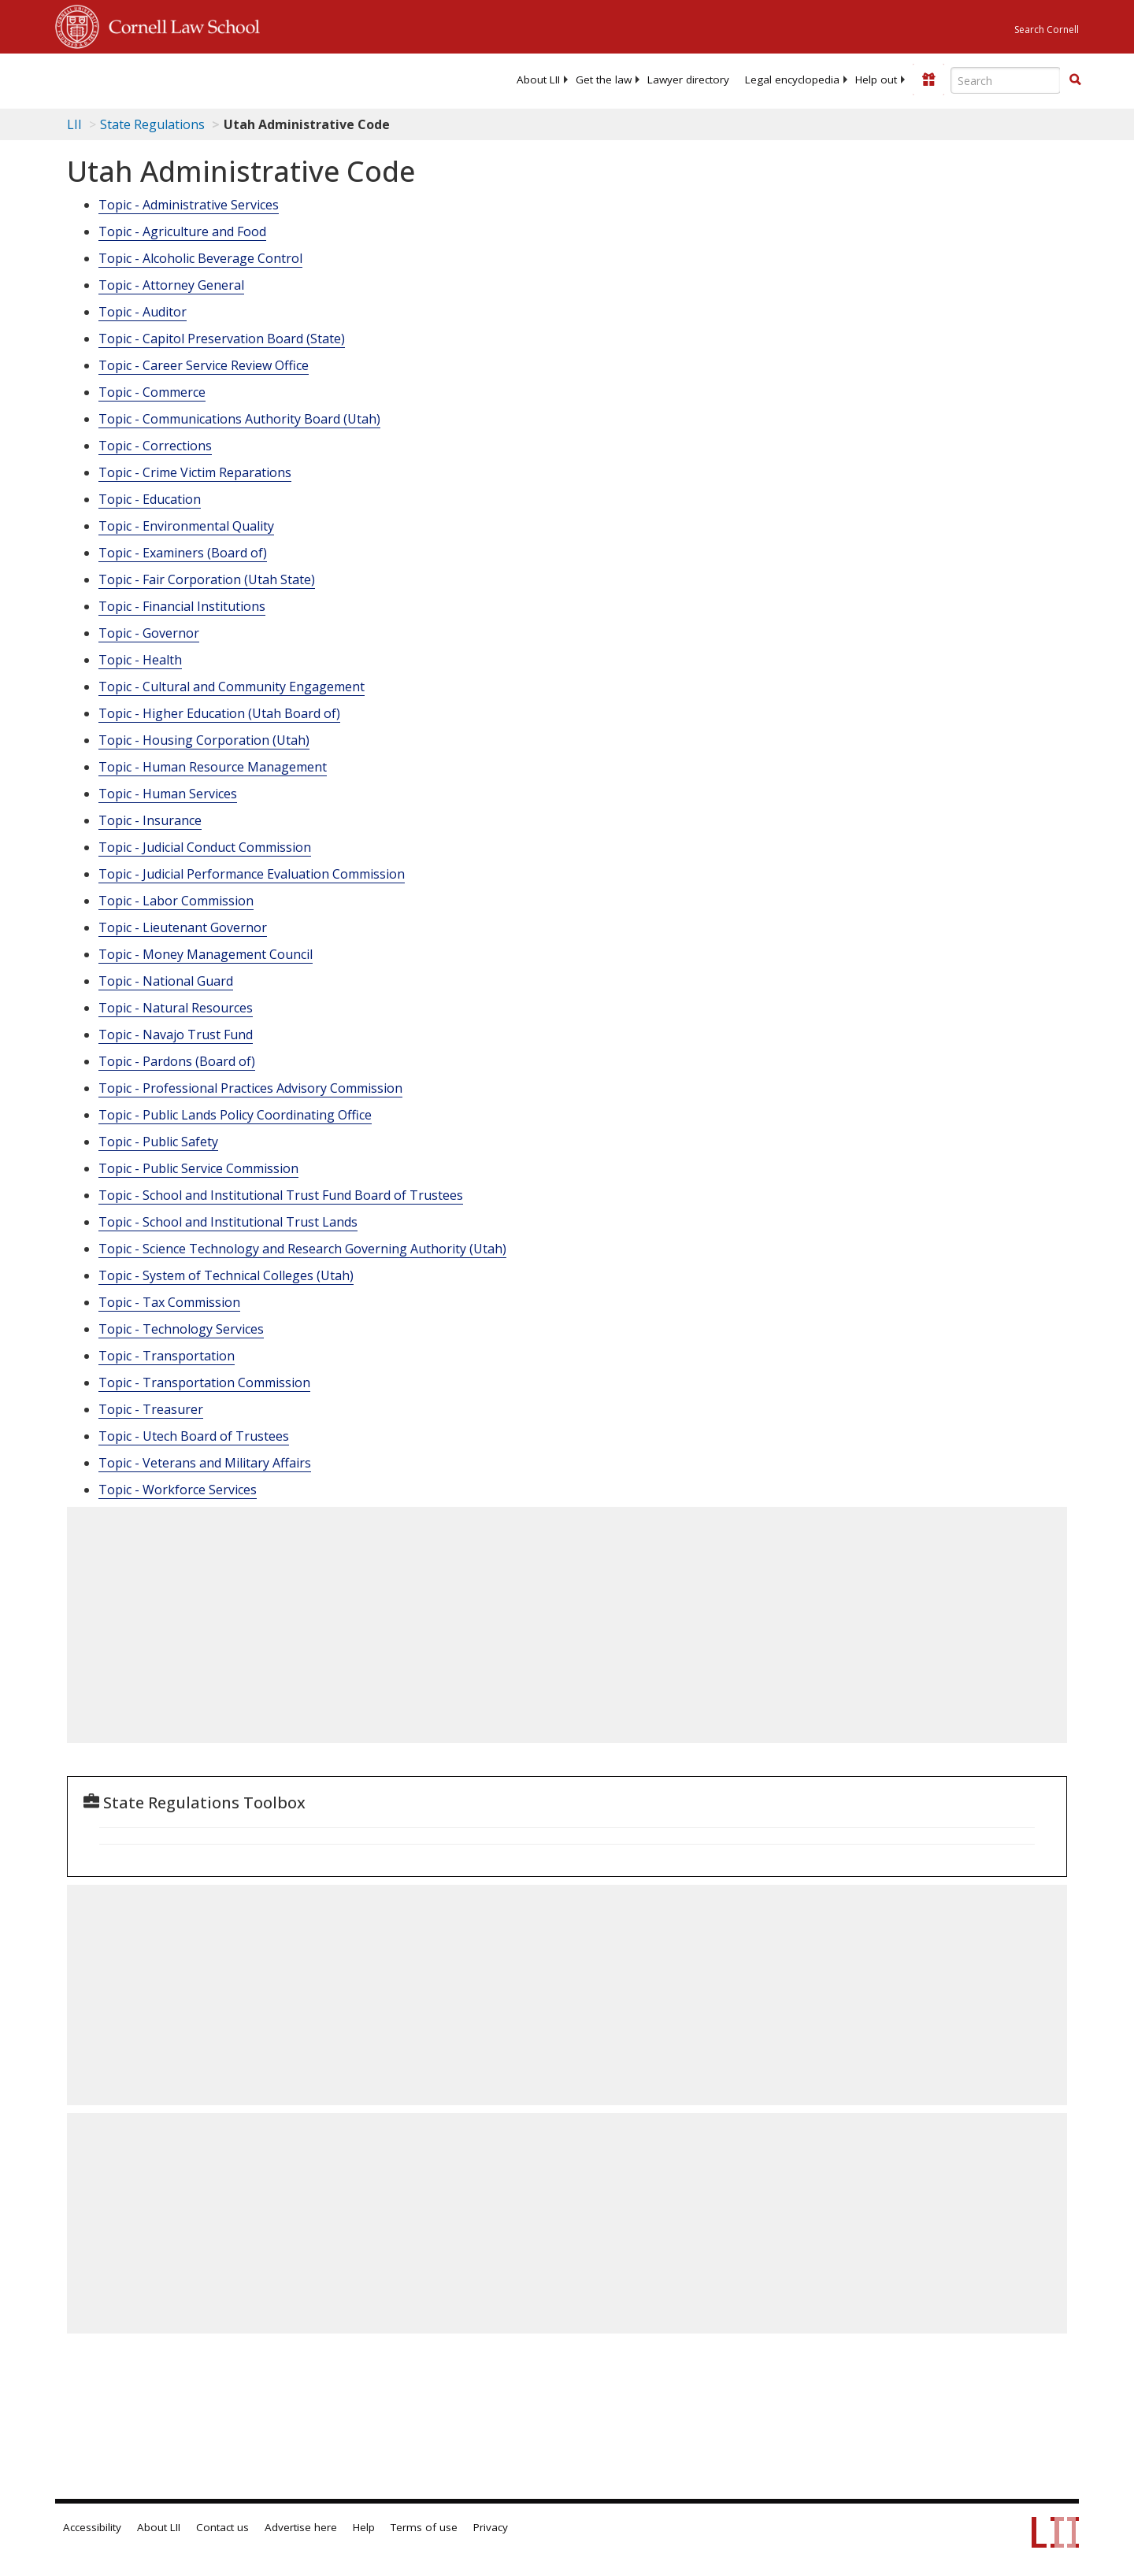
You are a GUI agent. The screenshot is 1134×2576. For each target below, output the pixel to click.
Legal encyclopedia (792, 79)
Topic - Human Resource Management (212, 766)
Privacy (490, 2527)
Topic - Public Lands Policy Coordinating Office (235, 1114)
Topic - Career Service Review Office (203, 365)
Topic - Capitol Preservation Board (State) (221, 338)
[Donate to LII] (928, 79)
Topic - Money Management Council (205, 954)
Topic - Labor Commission (176, 900)
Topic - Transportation (166, 1355)
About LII (538, 79)
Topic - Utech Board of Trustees (193, 1436)
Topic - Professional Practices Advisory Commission (250, 1088)
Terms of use (424, 2527)
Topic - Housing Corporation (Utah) (203, 740)
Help (364, 2527)
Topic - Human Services (167, 793)
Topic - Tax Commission (169, 1302)
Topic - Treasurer (150, 1409)
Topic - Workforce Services (177, 1489)
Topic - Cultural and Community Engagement (231, 686)
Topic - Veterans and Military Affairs (204, 1462)
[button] (1074, 79)
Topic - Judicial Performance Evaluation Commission (251, 874)
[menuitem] (538, 79)
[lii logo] (232, 78)
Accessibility (92, 2527)
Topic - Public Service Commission (198, 1168)
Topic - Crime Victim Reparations (194, 472)
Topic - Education (149, 499)
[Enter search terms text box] (1006, 80)
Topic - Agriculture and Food (182, 231)
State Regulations (152, 124)
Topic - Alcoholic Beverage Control (200, 258)
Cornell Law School (179, 24)
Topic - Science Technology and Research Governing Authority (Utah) (302, 1248)
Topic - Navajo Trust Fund (175, 1034)
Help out (876, 79)
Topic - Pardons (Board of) (176, 1061)
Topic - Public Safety (158, 1141)
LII (74, 124)
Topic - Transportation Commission (204, 1382)
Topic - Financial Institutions (181, 606)
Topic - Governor (148, 633)
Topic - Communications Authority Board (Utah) (239, 418)
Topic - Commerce (152, 392)
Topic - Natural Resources (175, 1007)
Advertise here (301, 2527)
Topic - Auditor (142, 311)
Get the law (604, 79)
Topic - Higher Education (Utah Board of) (219, 713)
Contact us (222, 2527)
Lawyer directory (688, 79)
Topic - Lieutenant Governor (182, 927)
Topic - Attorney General (171, 285)
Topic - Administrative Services (188, 204)
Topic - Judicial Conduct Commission (204, 847)
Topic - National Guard (165, 981)
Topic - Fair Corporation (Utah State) (206, 579)
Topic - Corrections (155, 445)
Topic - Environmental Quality (186, 526)
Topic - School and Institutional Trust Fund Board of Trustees (280, 1195)
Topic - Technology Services (181, 1329)
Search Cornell (1046, 29)
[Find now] (1075, 80)
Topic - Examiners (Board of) (182, 552)
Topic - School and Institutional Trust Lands (228, 1222)
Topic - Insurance (150, 820)
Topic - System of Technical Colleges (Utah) (226, 1275)
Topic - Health (140, 659)
